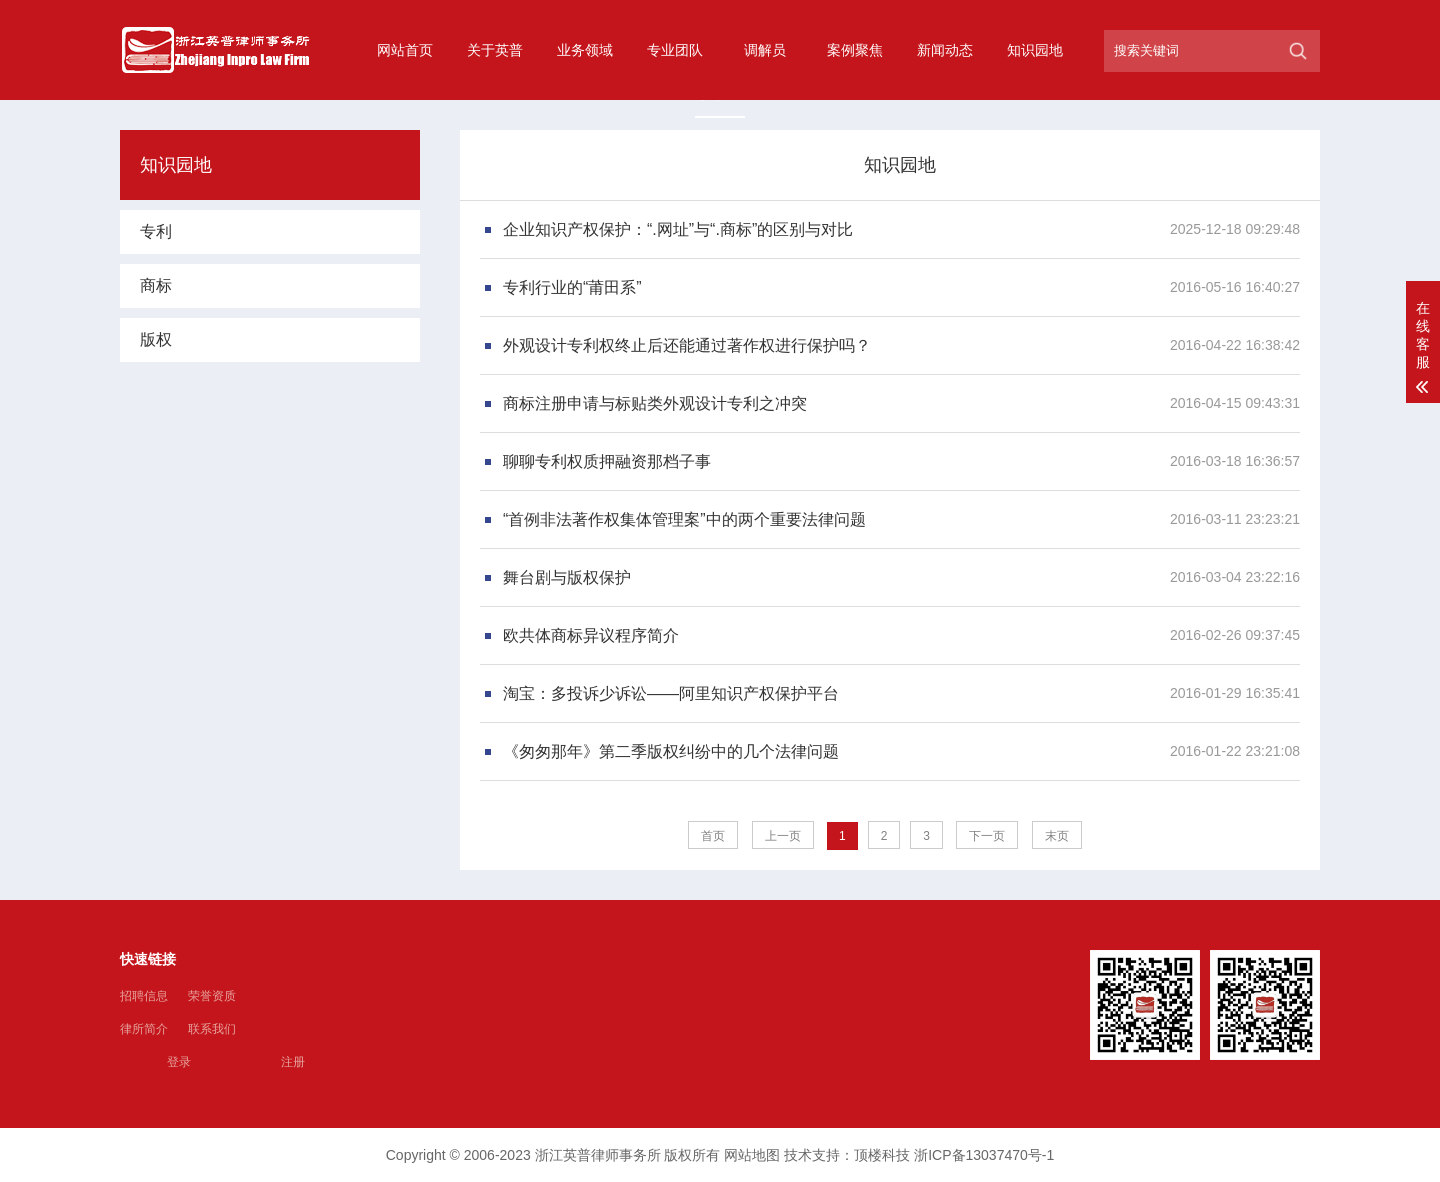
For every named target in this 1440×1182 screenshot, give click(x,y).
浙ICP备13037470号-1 (984, 1155)
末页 (1057, 836)
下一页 (987, 836)
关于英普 (495, 50)
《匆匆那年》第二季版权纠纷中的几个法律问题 (671, 751)
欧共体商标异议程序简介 (591, 635)
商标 (156, 285)
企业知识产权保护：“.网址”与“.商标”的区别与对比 (678, 229)
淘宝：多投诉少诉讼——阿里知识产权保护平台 (671, 693)
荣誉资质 (212, 996)
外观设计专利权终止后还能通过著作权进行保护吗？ (687, 345)
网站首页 (405, 50)
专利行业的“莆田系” (572, 287)
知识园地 (1035, 50)
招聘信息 (144, 996)
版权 (156, 339)
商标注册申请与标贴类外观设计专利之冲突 (655, 403)
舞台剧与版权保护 (567, 577)
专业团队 (675, 50)
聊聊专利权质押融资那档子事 (607, 461)
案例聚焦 (855, 50)
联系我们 (212, 1029)
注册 (293, 1062)
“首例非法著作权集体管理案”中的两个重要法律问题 (684, 519)
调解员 (765, 50)
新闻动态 (945, 50)
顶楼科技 (882, 1155)
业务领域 (585, 50)
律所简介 (144, 1029)
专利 (156, 231)
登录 (179, 1062)
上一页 (783, 836)
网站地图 (752, 1155)
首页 (713, 836)
